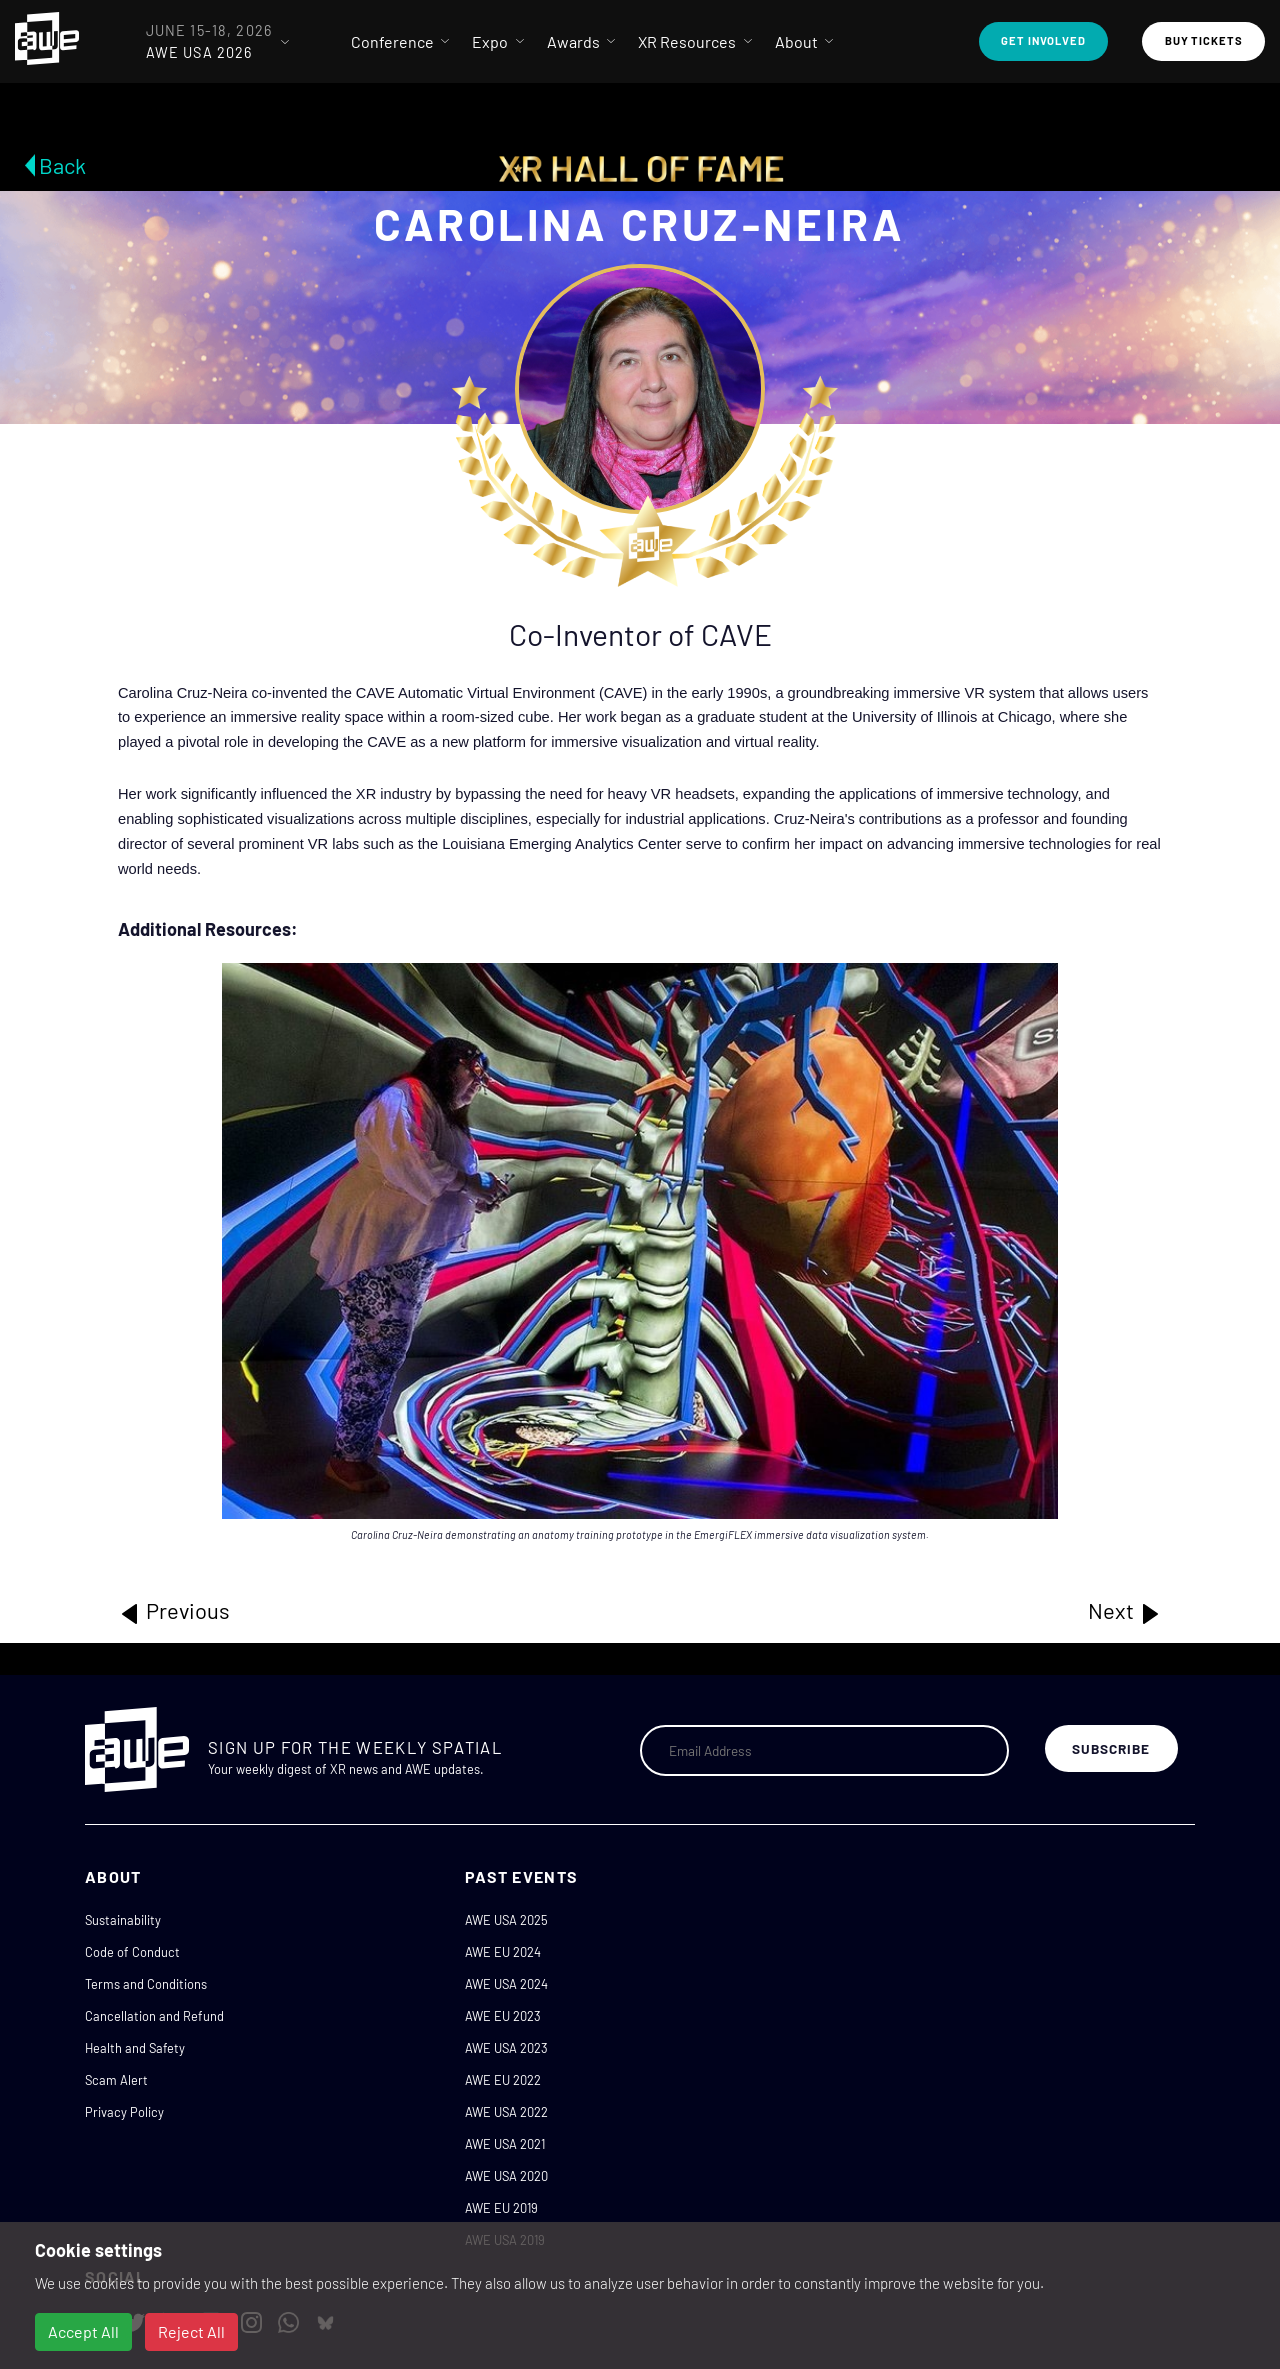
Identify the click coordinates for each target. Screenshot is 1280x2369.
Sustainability (123, 1920)
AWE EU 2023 (503, 2016)
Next (1125, 1611)
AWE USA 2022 (506, 2112)
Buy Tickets (1204, 40)
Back (62, 165)
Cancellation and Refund (154, 2016)
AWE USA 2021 (505, 2144)
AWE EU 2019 (501, 2208)
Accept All (83, 2331)
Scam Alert (116, 2080)
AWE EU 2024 (503, 1952)
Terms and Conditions (146, 1984)
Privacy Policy (124, 2112)
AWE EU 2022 (503, 2080)
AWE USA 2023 (506, 2048)
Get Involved (1043, 40)
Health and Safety (135, 2048)
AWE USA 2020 (506, 2176)
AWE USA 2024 (506, 1984)
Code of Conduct (132, 1952)
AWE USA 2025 (506, 1920)
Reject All (191, 2331)
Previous (174, 1611)
